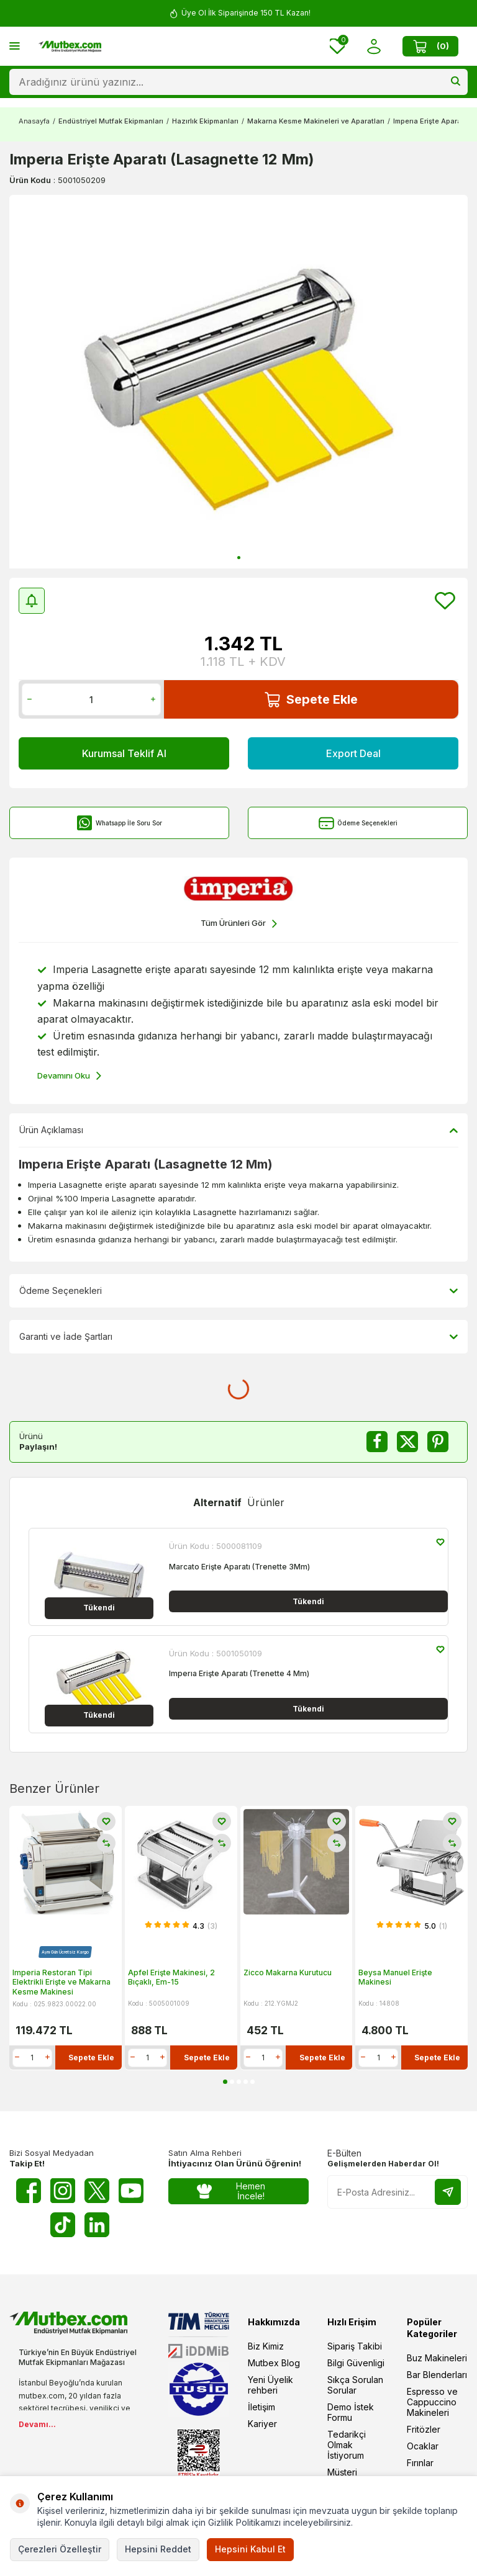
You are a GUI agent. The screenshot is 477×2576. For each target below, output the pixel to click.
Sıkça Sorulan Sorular (355, 2384)
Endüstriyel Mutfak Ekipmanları (110, 121)
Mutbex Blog (274, 2363)
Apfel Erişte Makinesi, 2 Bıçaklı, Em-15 (171, 1976)
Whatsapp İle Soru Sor (119, 823)
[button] (238, 557)
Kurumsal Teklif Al (124, 753)
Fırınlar (420, 2462)
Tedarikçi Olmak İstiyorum (346, 2445)
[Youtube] (131, 2190)
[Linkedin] (96, 2224)
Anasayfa (34, 121)
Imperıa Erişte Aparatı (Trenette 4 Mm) (239, 1673)
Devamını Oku (69, 1075)
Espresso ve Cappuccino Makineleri (432, 2402)
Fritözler (423, 2429)
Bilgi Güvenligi (355, 2363)
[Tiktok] (62, 2224)
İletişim (261, 2407)
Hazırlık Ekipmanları (205, 121)
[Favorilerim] (337, 46)
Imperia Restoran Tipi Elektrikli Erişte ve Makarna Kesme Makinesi (61, 1981)
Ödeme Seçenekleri (358, 823)
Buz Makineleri (437, 2358)
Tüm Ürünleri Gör (239, 923)
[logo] (70, 46)
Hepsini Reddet (158, 2549)
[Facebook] (28, 2190)
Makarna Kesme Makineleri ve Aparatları (315, 121)
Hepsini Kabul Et (250, 2549)
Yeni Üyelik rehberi (270, 2384)
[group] (238, 381)
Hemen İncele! (231, 2191)
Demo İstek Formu (350, 2412)
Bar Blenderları (437, 2374)
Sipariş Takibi (354, 2346)
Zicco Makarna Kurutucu (287, 1972)
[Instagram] (62, 2190)
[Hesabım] (373, 46)
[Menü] (14, 46)
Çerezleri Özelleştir (59, 2549)
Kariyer (262, 2423)
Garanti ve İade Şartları (238, 1337)
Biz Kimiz (266, 2346)
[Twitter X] (96, 2190)
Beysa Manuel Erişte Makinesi (395, 1976)
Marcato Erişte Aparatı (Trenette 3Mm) (239, 1566)
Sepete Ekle (311, 699)
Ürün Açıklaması (238, 1130)
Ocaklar (422, 2446)
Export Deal (353, 753)
